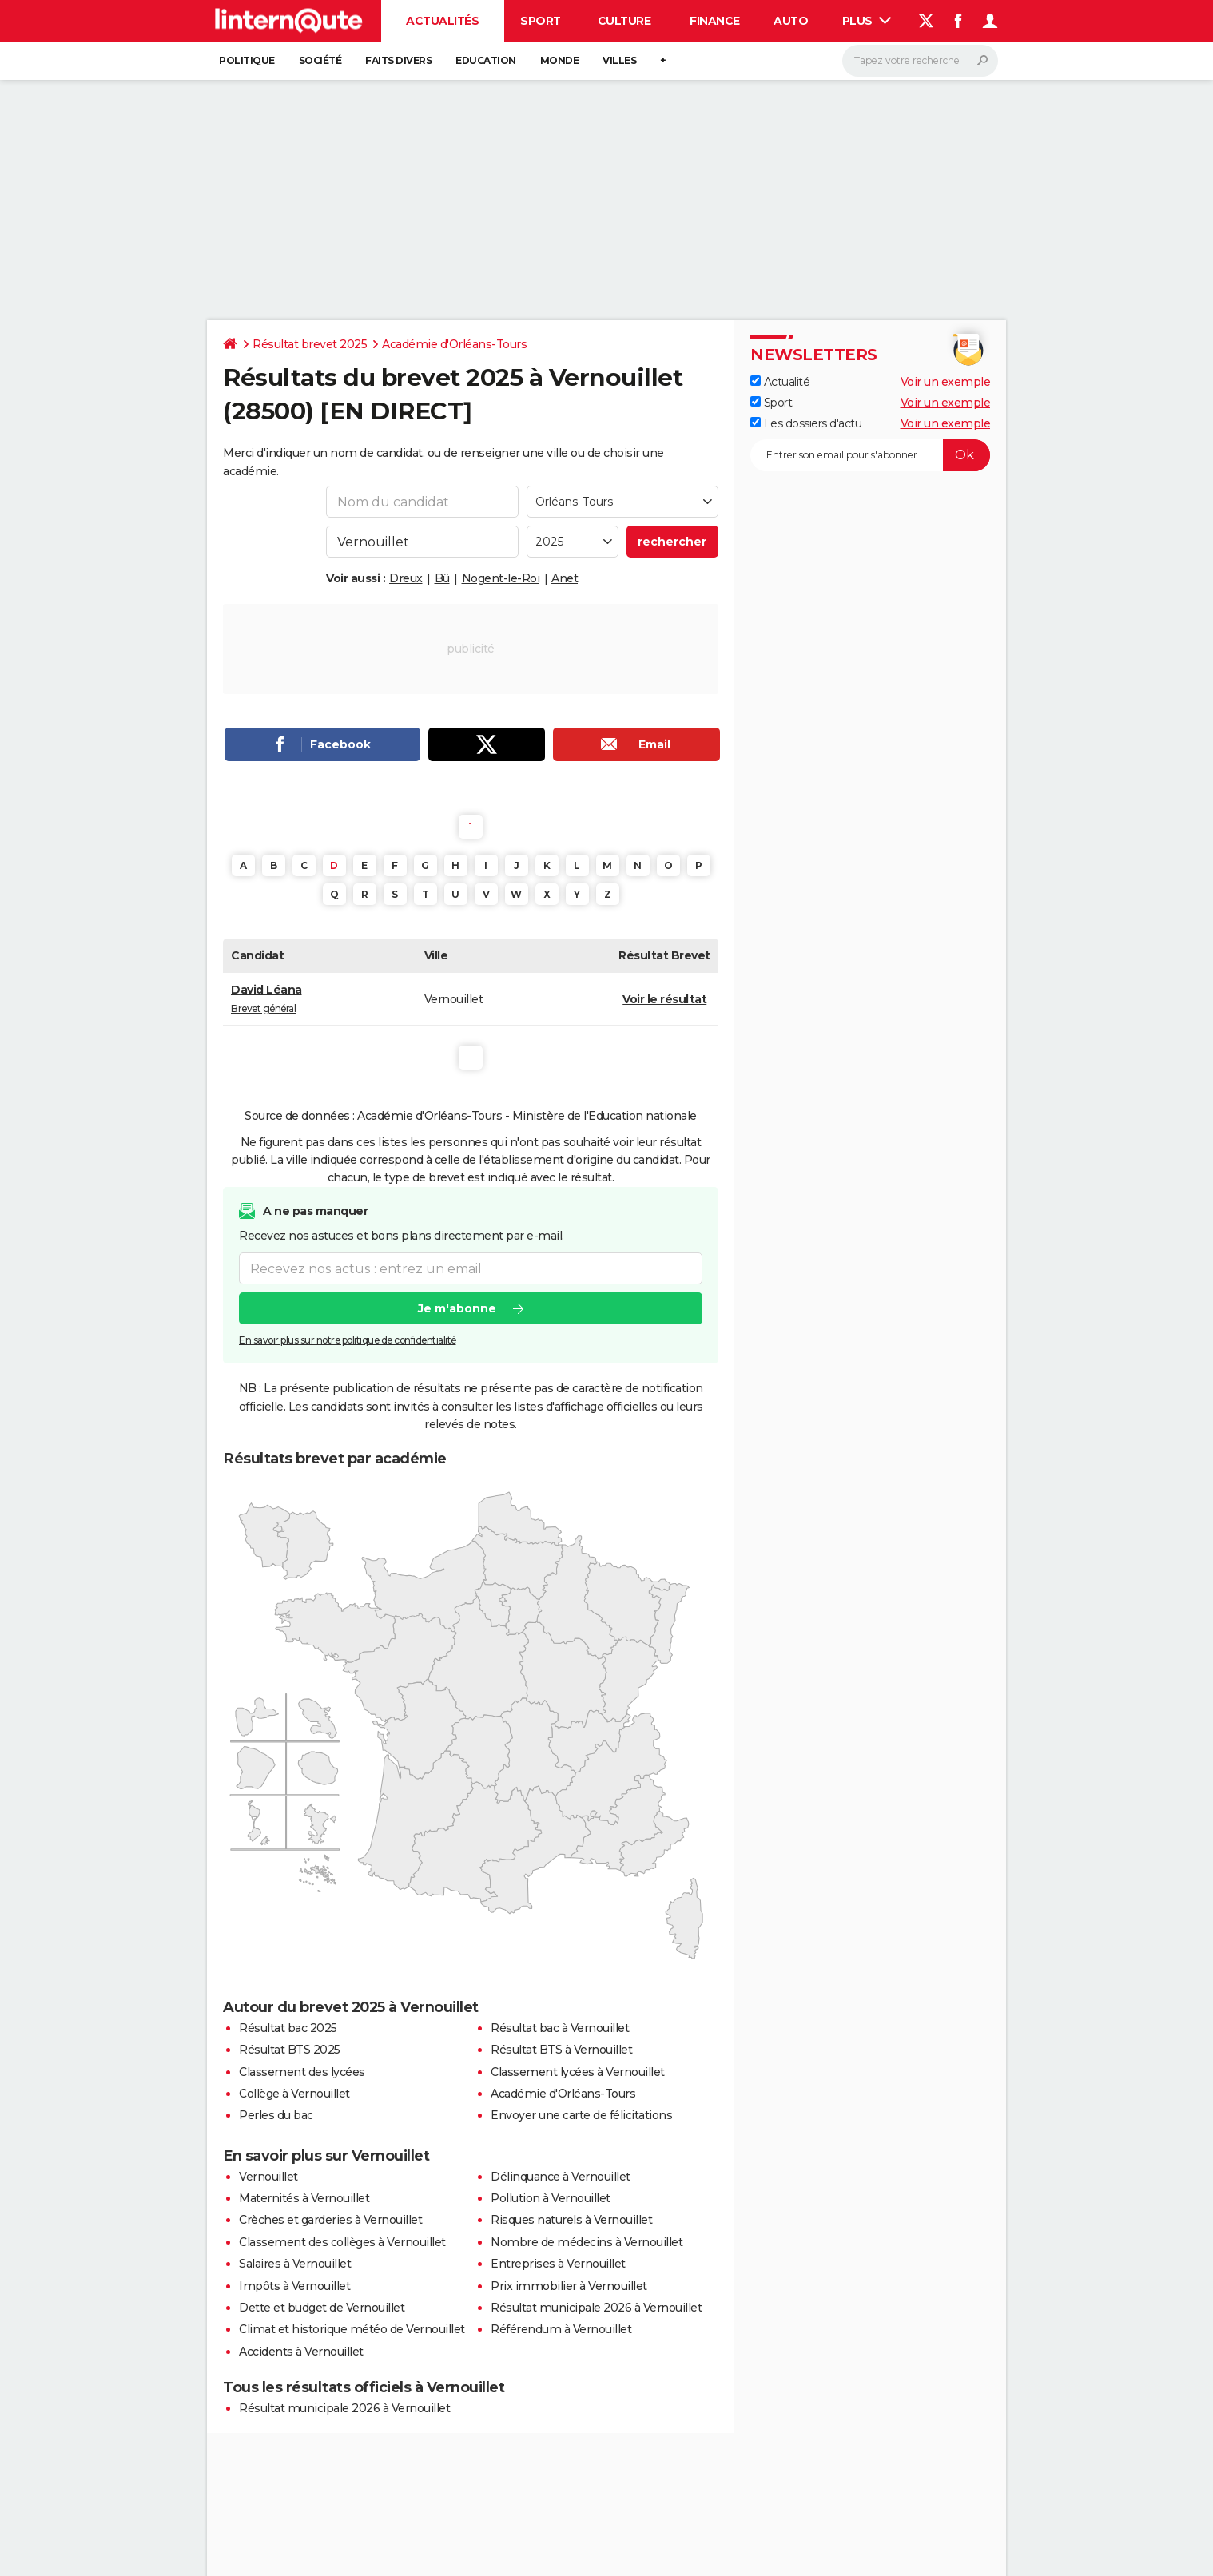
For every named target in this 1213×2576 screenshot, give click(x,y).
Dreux (406, 578)
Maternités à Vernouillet (304, 2198)
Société (320, 60)
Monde (559, 60)
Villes (619, 60)
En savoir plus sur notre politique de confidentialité (347, 1340)
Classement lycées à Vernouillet (578, 2072)
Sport (540, 21)
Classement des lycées (302, 2072)
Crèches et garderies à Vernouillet (330, 2220)
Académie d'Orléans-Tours (454, 344)
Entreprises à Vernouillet (558, 2263)
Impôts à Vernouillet (294, 2286)
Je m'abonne (457, 1308)
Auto (791, 21)
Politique (247, 60)
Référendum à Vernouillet (561, 2329)
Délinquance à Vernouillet (560, 2176)
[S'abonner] (870, 455)
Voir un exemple (946, 382)
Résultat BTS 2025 (289, 2049)
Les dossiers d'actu (805, 423)
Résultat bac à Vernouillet (560, 2028)
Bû (442, 578)
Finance (715, 21)
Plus (867, 21)
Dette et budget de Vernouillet (321, 2307)
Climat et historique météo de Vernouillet (352, 2329)
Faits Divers (398, 60)
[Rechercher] (920, 61)
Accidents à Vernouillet (301, 2351)
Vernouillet (268, 2176)
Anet (564, 578)
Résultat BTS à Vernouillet (561, 2049)
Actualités (442, 21)
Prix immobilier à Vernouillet (569, 2286)
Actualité (779, 382)
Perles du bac (276, 2115)
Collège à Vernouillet (294, 2093)
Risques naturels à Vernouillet (571, 2220)
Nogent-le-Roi (501, 578)
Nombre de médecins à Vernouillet (586, 2242)
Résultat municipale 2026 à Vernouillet (596, 2307)
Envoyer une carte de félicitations (581, 2115)
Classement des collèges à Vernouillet (342, 2242)
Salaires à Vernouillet (295, 2263)
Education (485, 60)
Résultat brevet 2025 (310, 344)
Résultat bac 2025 (288, 2028)
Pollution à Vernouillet (550, 2198)
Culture (624, 21)
